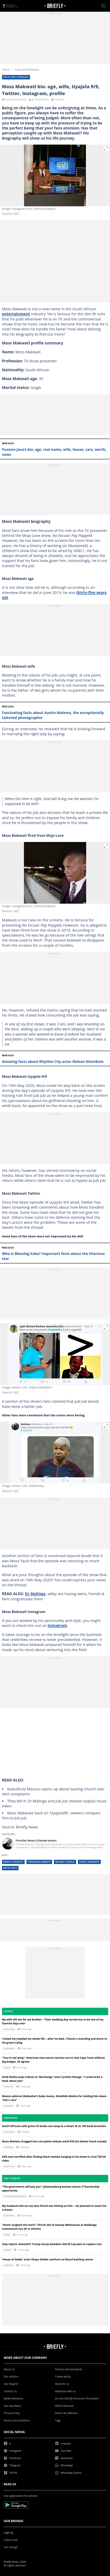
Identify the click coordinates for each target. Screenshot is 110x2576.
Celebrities (8, 2086)
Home (6, 69)
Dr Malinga (35, 1593)
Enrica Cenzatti (13, 1862)
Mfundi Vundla (64, 1862)
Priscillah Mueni (42, 99)
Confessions (9, 2029)
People (7, 2067)
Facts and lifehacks (27, 69)
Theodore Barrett (39, 1862)
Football (7, 2250)
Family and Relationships (15, 2196)
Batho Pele (10, 1868)
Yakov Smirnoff (89, 1862)
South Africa (9, 2132)
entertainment (16, 313)
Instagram (57, 1625)
